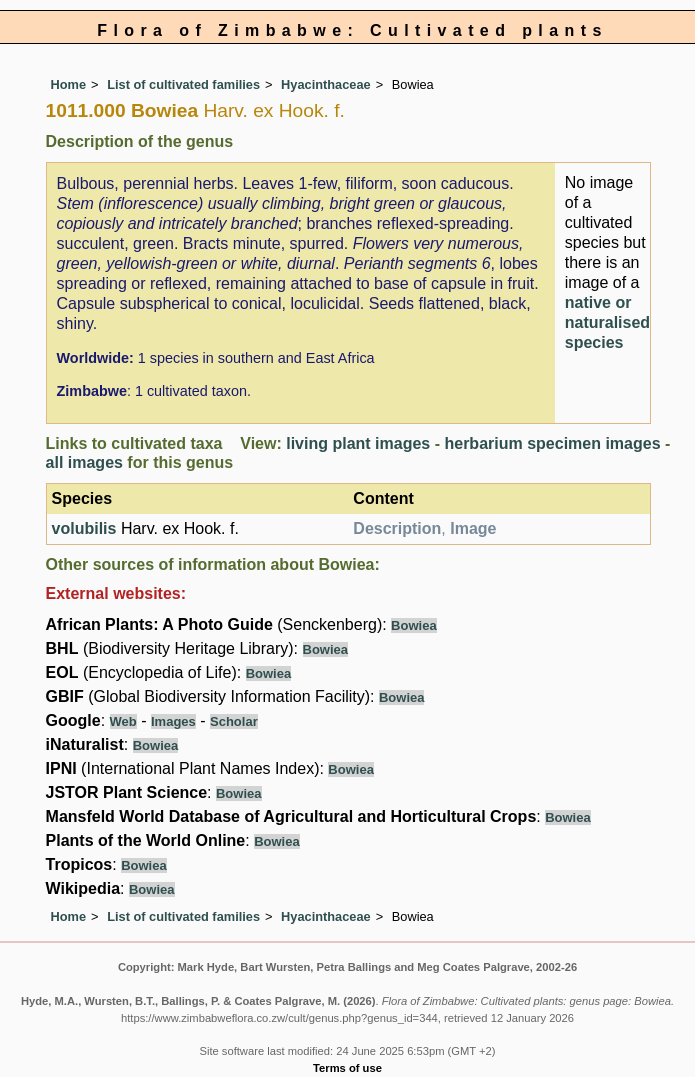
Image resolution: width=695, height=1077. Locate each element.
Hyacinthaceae (326, 84)
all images (84, 462)
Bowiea (414, 625)
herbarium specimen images (552, 443)
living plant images (358, 443)
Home (69, 84)
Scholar (234, 721)
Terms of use (347, 1068)
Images (173, 721)
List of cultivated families (183, 84)
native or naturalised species (607, 322)
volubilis (84, 528)
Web (123, 721)
